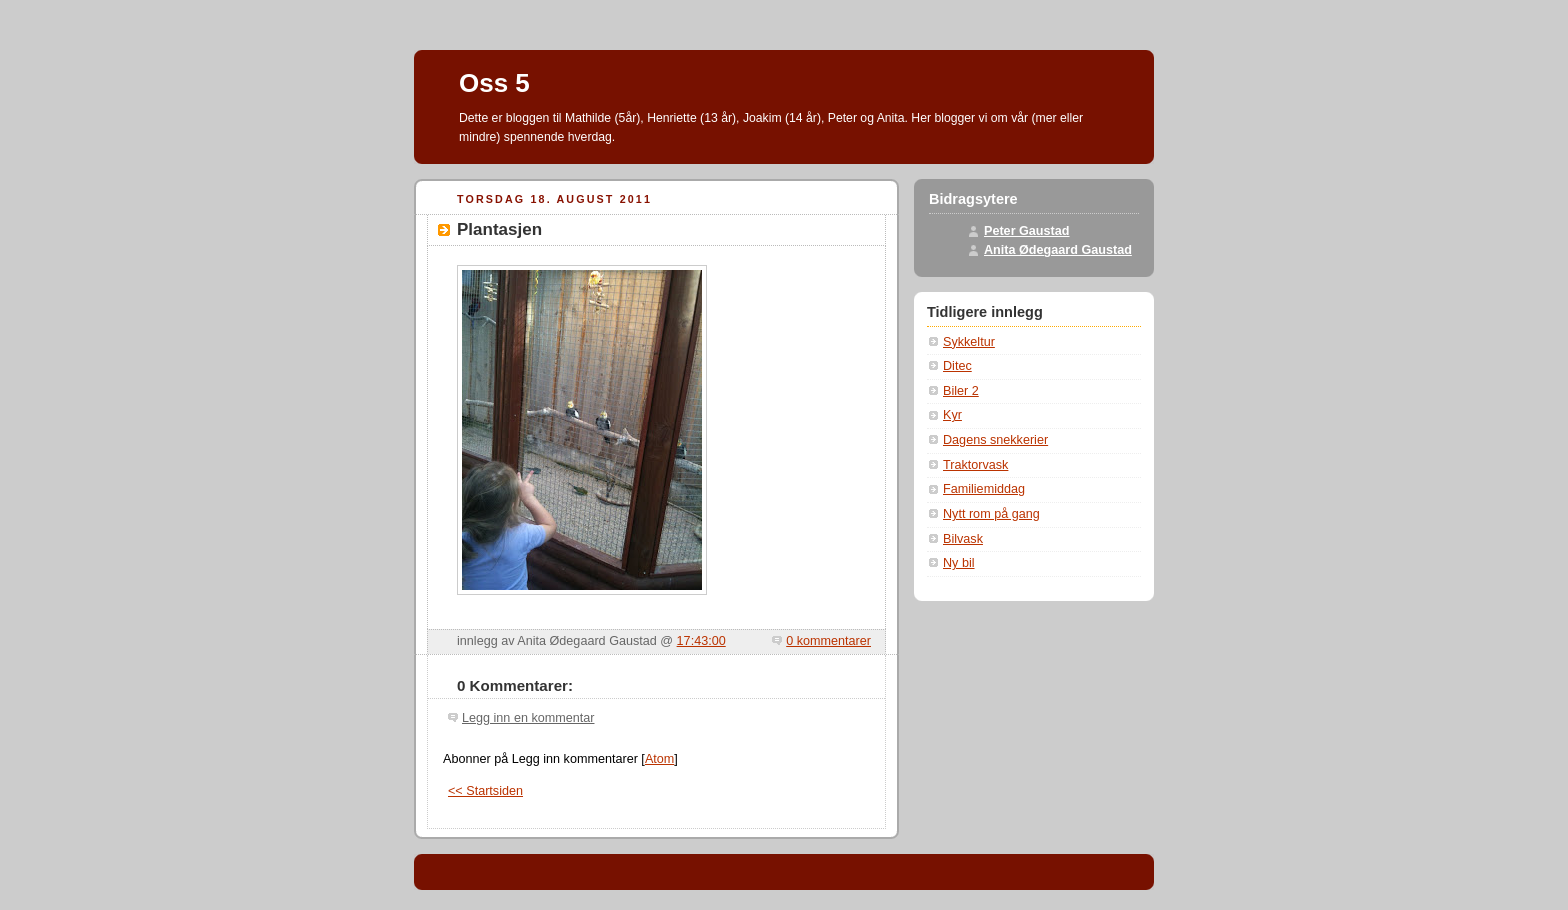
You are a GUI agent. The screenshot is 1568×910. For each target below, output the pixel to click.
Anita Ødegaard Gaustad (1058, 250)
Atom (659, 759)
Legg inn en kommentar (528, 718)
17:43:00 (701, 641)
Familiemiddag (984, 489)
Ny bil (959, 563)
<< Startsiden (485, 791)
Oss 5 (494, 83)
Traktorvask (975, 465)
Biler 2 (961, 391)
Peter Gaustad (1027, 231)
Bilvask (963, 539)
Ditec (957, 366)
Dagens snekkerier (995, 440)
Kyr (952, 415)
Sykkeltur (969, 342)
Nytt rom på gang (991, 514)
